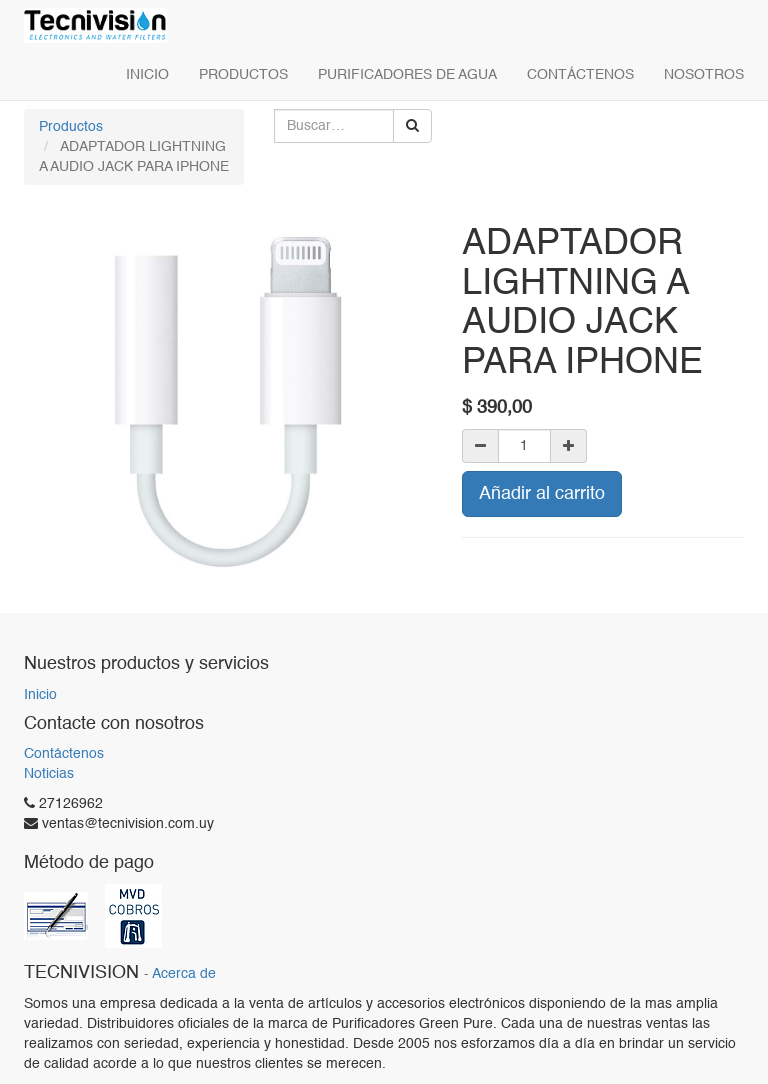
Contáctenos (64, 754)
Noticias (49, 774)
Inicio (40, 695)
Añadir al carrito (542, 494)
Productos (71, 127)
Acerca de (184, 974)
